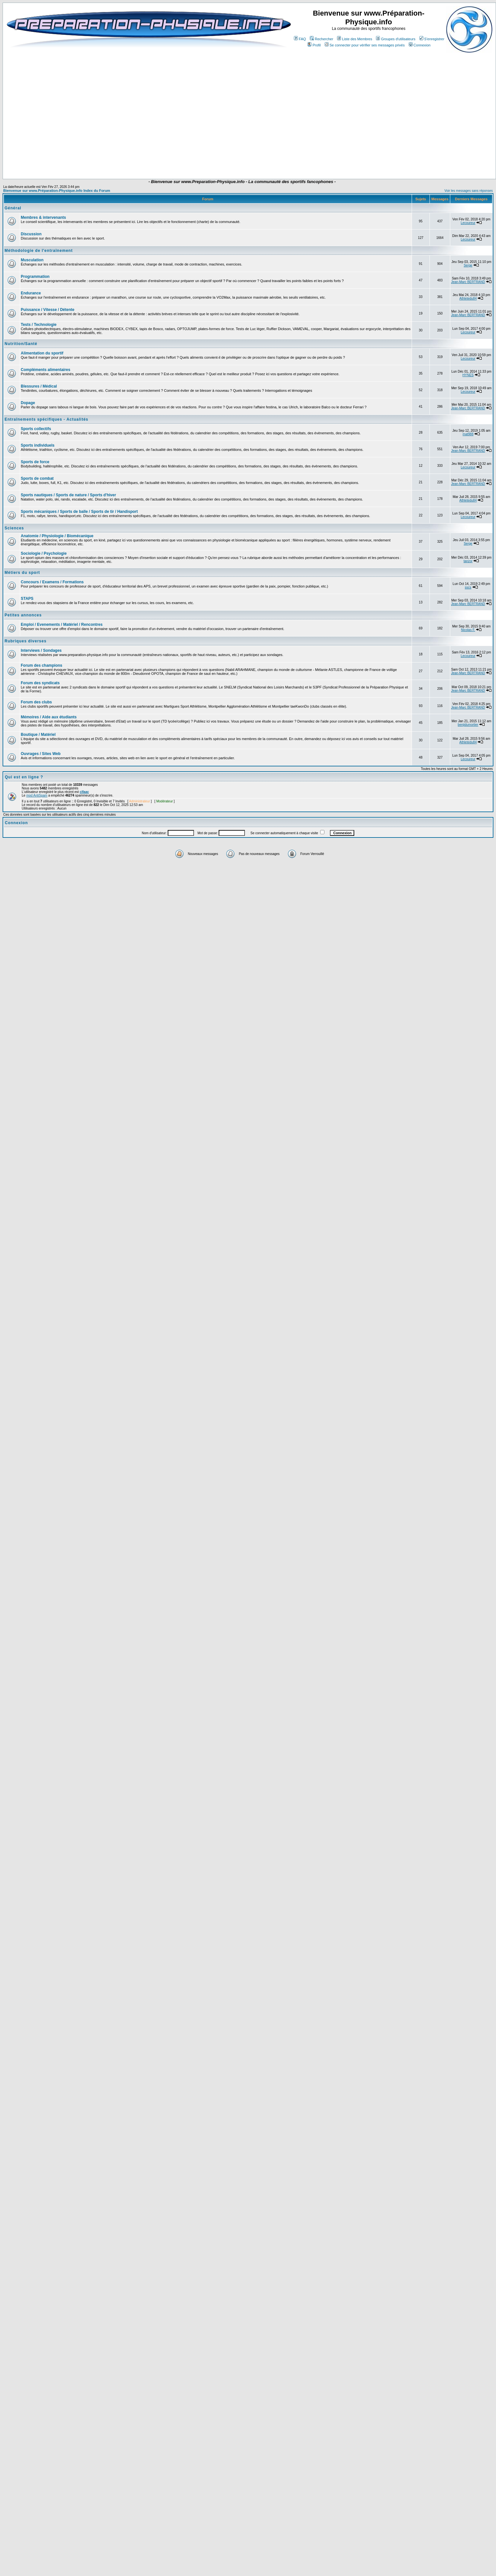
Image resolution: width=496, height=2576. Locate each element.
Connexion (420, 45)
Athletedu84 (468, 298)
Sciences (14, 528)
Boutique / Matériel (38, 734)
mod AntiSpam (36, 795)
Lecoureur (468, 223)
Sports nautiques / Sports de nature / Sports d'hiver (68, 495)
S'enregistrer (431, 39)
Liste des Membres (354, 39)
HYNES (468, 375)
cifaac (84, 792)
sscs (468, 587)
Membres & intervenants (43, 217)
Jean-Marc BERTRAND (468, 282)
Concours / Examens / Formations (52, 582)
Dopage (28, 403)
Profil (314, 45)
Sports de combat (37, 478)
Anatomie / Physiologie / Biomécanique (57, 536)
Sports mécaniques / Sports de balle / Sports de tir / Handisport (79, 511)
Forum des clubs (36, 702)
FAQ (300, 39)
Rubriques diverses (25, 641)
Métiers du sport (22, 572)
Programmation (35, 276)
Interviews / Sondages (41, 650)
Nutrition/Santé (21, 343)
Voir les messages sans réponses (468, 190)
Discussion (31, 234)
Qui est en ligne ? (24, 777)
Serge (468, 265)
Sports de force (35, 462)
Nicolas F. (468, 630)
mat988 (468, 434)
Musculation (32, 260)
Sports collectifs (36, 429)
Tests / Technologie (38, 324)
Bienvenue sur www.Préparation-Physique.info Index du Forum (56, 190)
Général (13, 208)
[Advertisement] (241, 159)
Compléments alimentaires (45, 369)
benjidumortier (468, 724)
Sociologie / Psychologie (44, 553)
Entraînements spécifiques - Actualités (46, 419)
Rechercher (321, 39)
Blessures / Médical (39, 386)
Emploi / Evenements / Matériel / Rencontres (62, 624)
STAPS (27, 598)
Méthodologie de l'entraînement (39, 250)
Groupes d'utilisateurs (395, 39)
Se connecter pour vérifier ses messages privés (365, 45)
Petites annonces (23, 615)
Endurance (31, 293)
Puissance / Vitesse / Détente (47, 309)
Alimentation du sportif (42, 353)
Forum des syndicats (40, 683)
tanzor (468, 561)
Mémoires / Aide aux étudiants (49, 717)
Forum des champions (41, 665)
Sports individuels (37, 445)
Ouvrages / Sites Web (41, 753)
